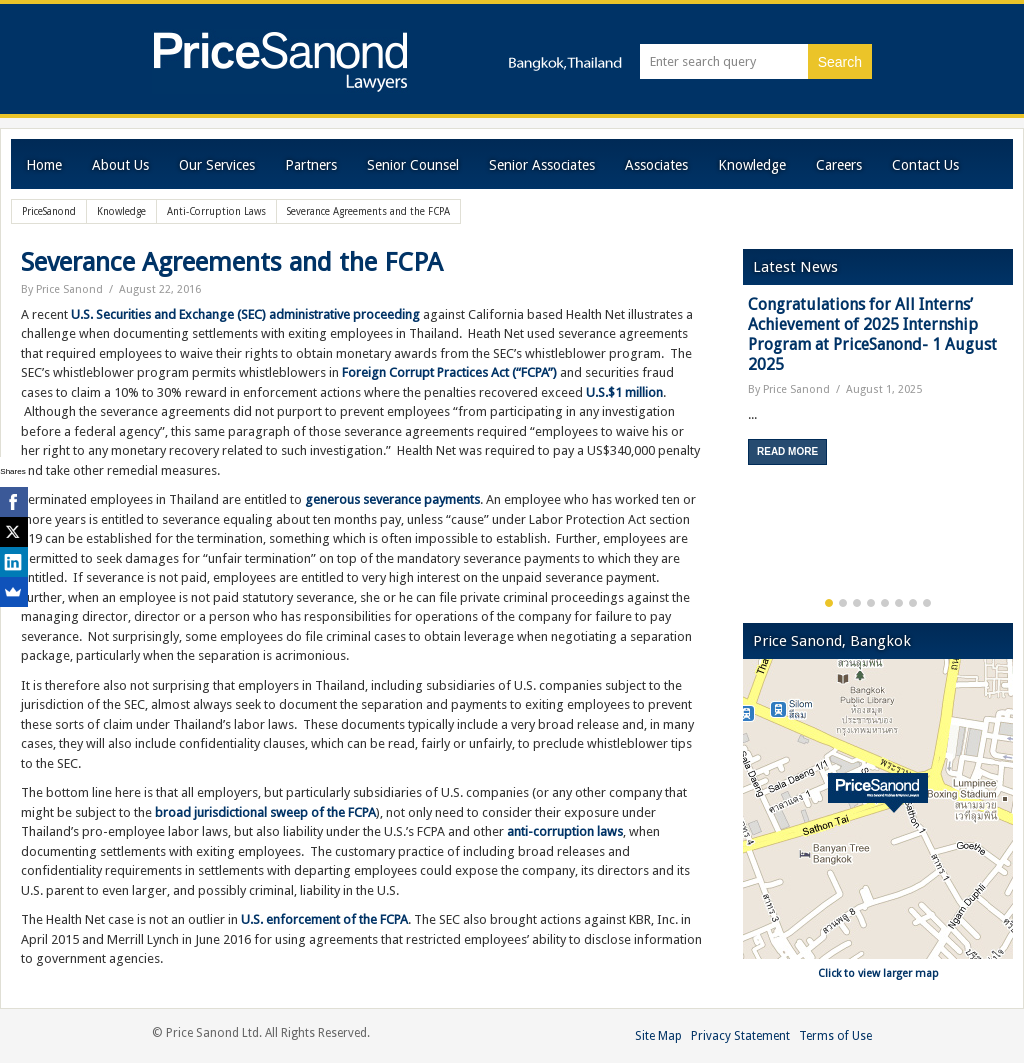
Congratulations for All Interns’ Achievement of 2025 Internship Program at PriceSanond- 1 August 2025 (872, 334)
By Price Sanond (62, 289)
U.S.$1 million (624, 392)
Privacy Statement (740, 1036)
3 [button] (857, 603)
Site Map (658, 1036)
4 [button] (871, 603)
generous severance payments (392, 499)
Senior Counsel (413, 165)
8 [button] (927, 603)
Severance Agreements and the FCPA (232, 262)
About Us (120, 165)
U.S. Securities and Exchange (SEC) (168, 314)
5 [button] (885, 603)
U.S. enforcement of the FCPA (324, 919)
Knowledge (752, 165)
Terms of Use (835, 1036)
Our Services (217, 165)
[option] (878, 387)
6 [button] (899, 603)
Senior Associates (542, 165)
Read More (787, 451)
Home (44, 165)
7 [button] (913, 603)
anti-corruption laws (565, 831)
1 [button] (829, 603)
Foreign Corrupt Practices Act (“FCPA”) (449, 372)
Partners (311, 165)
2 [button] (843, 603)
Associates (656, 165)
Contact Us (925, 165)
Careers (839, 165)
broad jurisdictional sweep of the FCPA (265, 812)
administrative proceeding (344, 314)
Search (840, 62)
